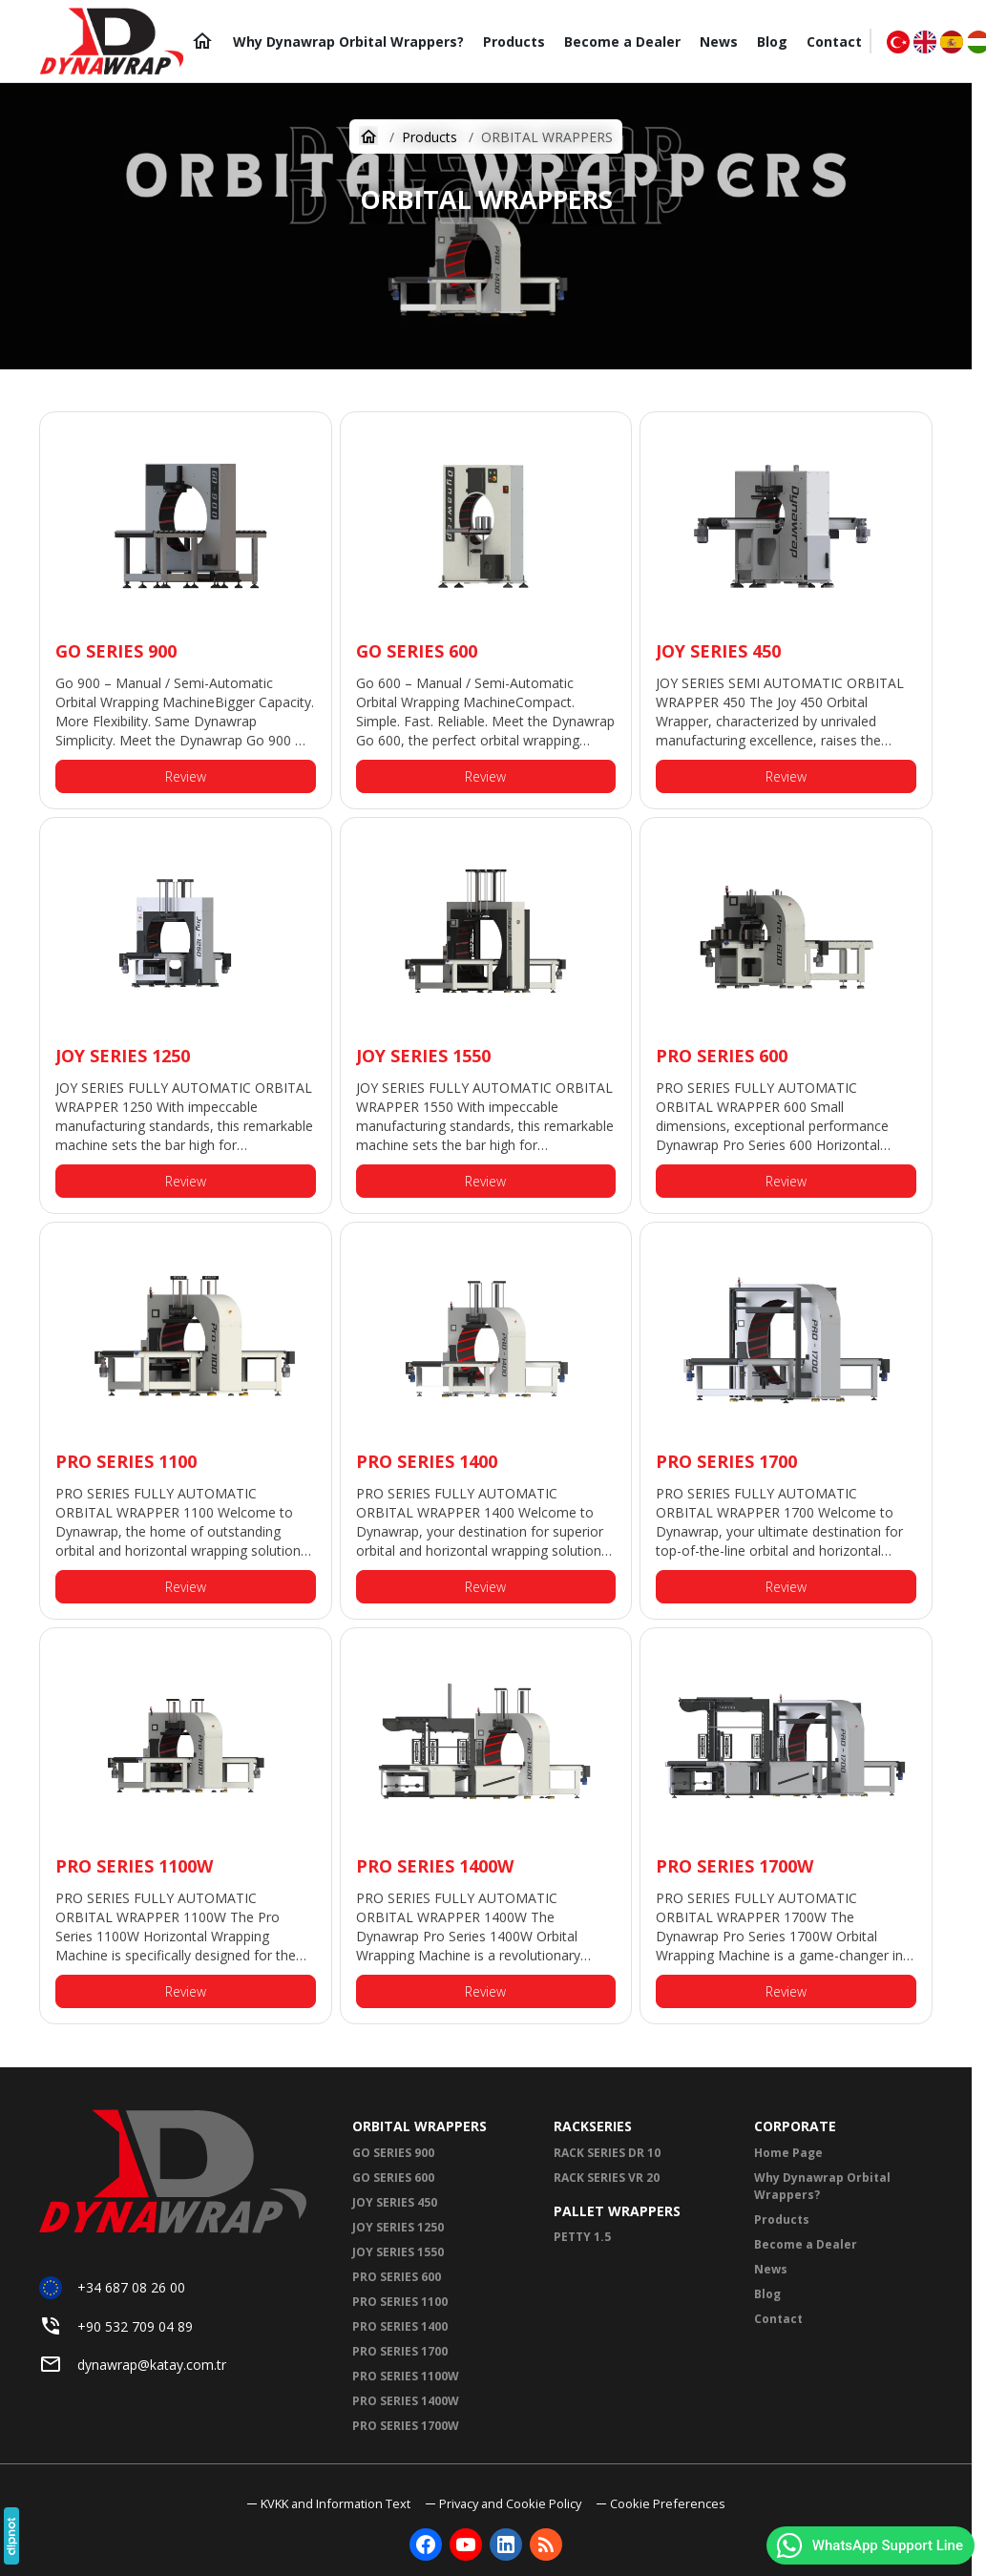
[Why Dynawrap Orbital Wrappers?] (348, 41)
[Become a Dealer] (622, 41)
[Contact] (834, 41)
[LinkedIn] (506, 2544)
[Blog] (772, 41)
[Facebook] (425, 2544)
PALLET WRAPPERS (617, 2211)
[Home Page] (202, 41)
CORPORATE (795, 2126)
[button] (661, 2504)
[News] (718, 41)
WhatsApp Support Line (868, 2545)
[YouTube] (466, 2544)
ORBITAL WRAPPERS (419, 2126)
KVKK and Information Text (335, 2503)
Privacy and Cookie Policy (510, 2503)
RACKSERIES (593, 2126)
